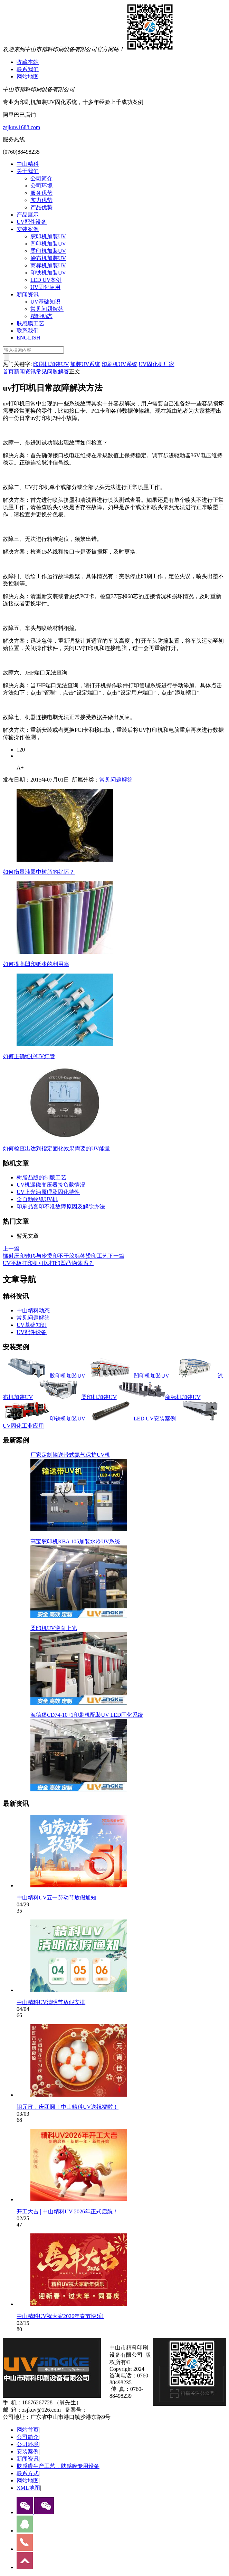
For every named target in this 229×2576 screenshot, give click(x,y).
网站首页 (28, 2430)
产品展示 (28, 215)
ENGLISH (28, 338)
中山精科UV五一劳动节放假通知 (56, 1897)
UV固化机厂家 (156, 364)
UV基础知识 (45, 302)
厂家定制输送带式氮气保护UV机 (70, 1455)
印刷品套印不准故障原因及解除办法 (61, 1206)
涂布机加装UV (48, 258)
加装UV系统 (85, 364)
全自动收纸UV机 (37, 1199)
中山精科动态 (33, 1310)
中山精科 (28, 164)
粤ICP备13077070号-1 (113, 2410)
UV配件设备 (32, 222)
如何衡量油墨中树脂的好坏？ (39, 872)
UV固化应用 (45, 287)
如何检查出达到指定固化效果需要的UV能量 (56, 1148)
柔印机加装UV (48, 251)
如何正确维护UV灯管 (29, 1056)
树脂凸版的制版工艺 (41, 1177)
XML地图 (28, 2488)
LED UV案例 (45, 280)
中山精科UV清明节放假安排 (51, 2002)
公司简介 (41, 178)
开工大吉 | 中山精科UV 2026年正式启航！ (67, 2211)
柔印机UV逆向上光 (53, 1628)
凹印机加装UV (48, 244)
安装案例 (28, 229)
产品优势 (41, 207)
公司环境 (41, 186)
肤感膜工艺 (30, 323)
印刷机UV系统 (119, 364)
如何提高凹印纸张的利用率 (36, 964)
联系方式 (28, 2473)
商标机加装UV (48, 265)
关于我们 (28, 171)
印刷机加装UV (51, 364)
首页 (8, 371)
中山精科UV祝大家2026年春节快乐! (60, 2316)
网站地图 (28, 76)
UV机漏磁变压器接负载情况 (51, 1185)
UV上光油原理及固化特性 (48, 1192)
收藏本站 (28, 62)
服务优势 (41, 193)
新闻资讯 (28, 294)
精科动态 (41, 316)
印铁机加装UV (48, 273)
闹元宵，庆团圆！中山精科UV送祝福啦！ (67, 2107)
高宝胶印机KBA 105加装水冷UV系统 (75, 1541)
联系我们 (28, 69)
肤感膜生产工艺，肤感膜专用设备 (58, 2466)
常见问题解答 (47, 309)
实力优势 (41, 200)
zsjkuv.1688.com (21, 127)
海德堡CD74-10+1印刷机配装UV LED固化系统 (86, 1715)
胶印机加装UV (48, 236)
